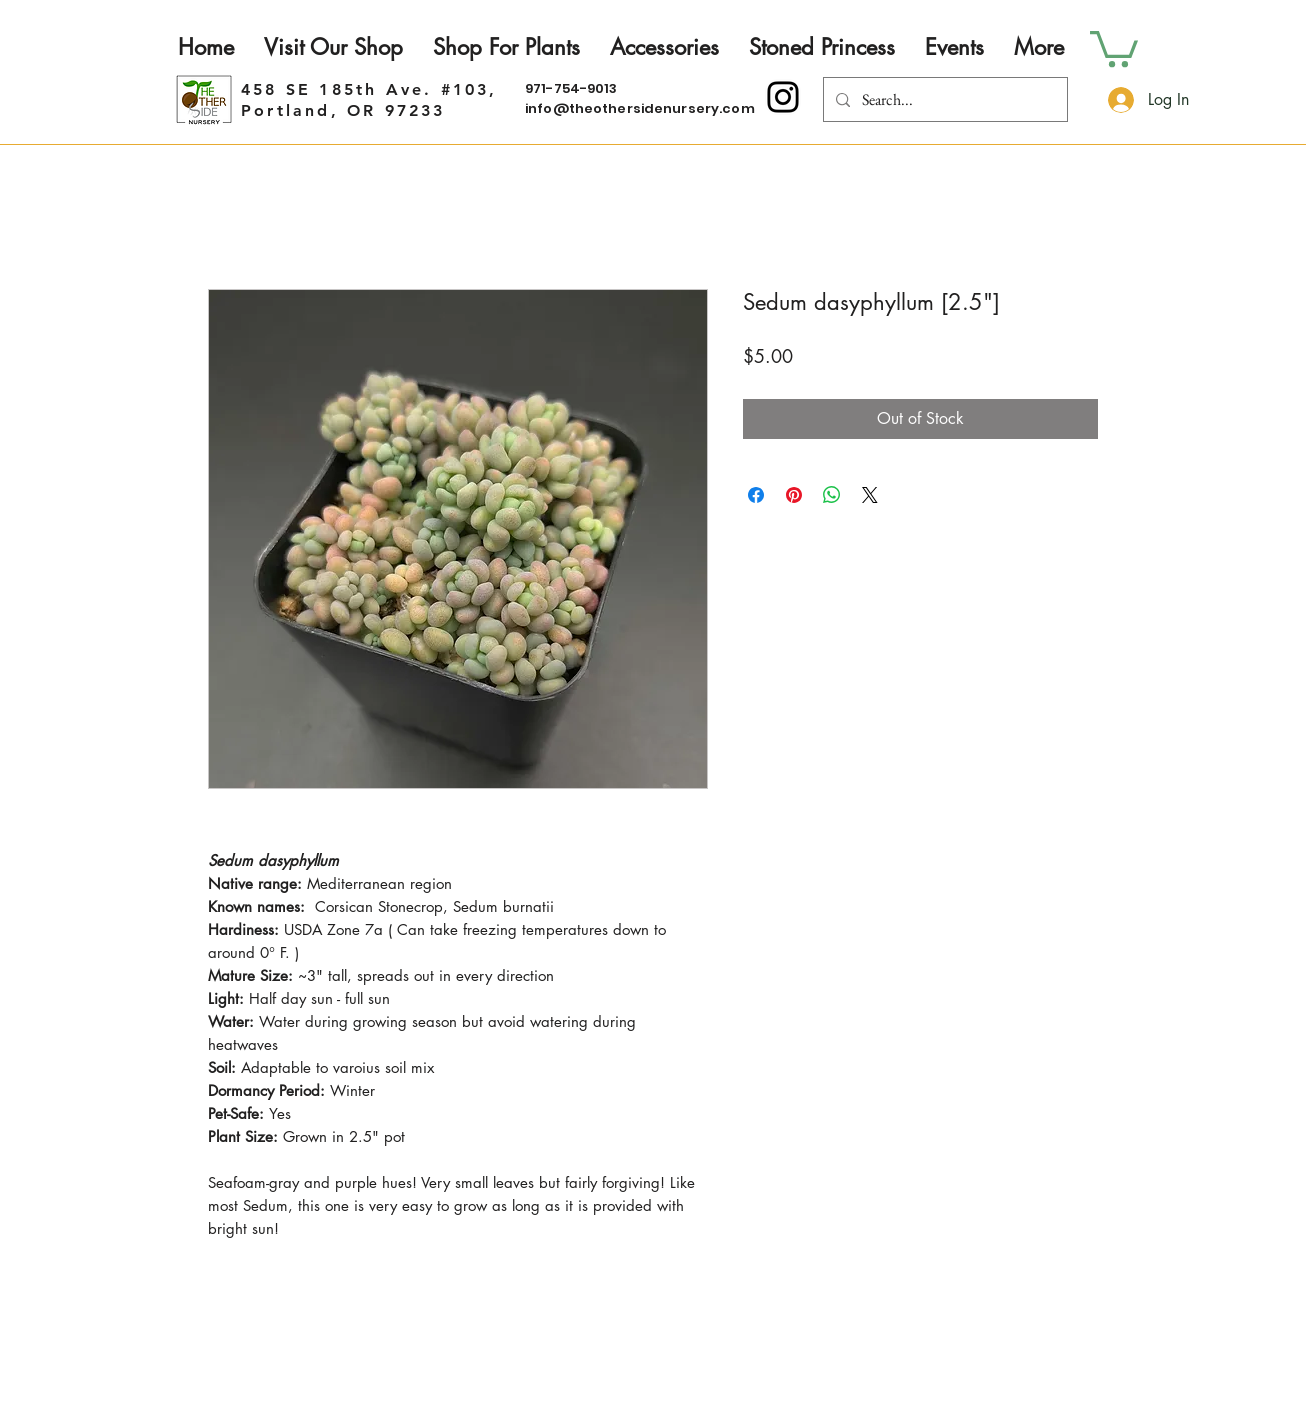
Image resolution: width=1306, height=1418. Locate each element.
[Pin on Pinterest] (794, 495)
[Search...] (943, 99)
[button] (1114, 47)
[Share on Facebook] (756, 495)
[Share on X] (870, 495)
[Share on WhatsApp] (832, 495)
